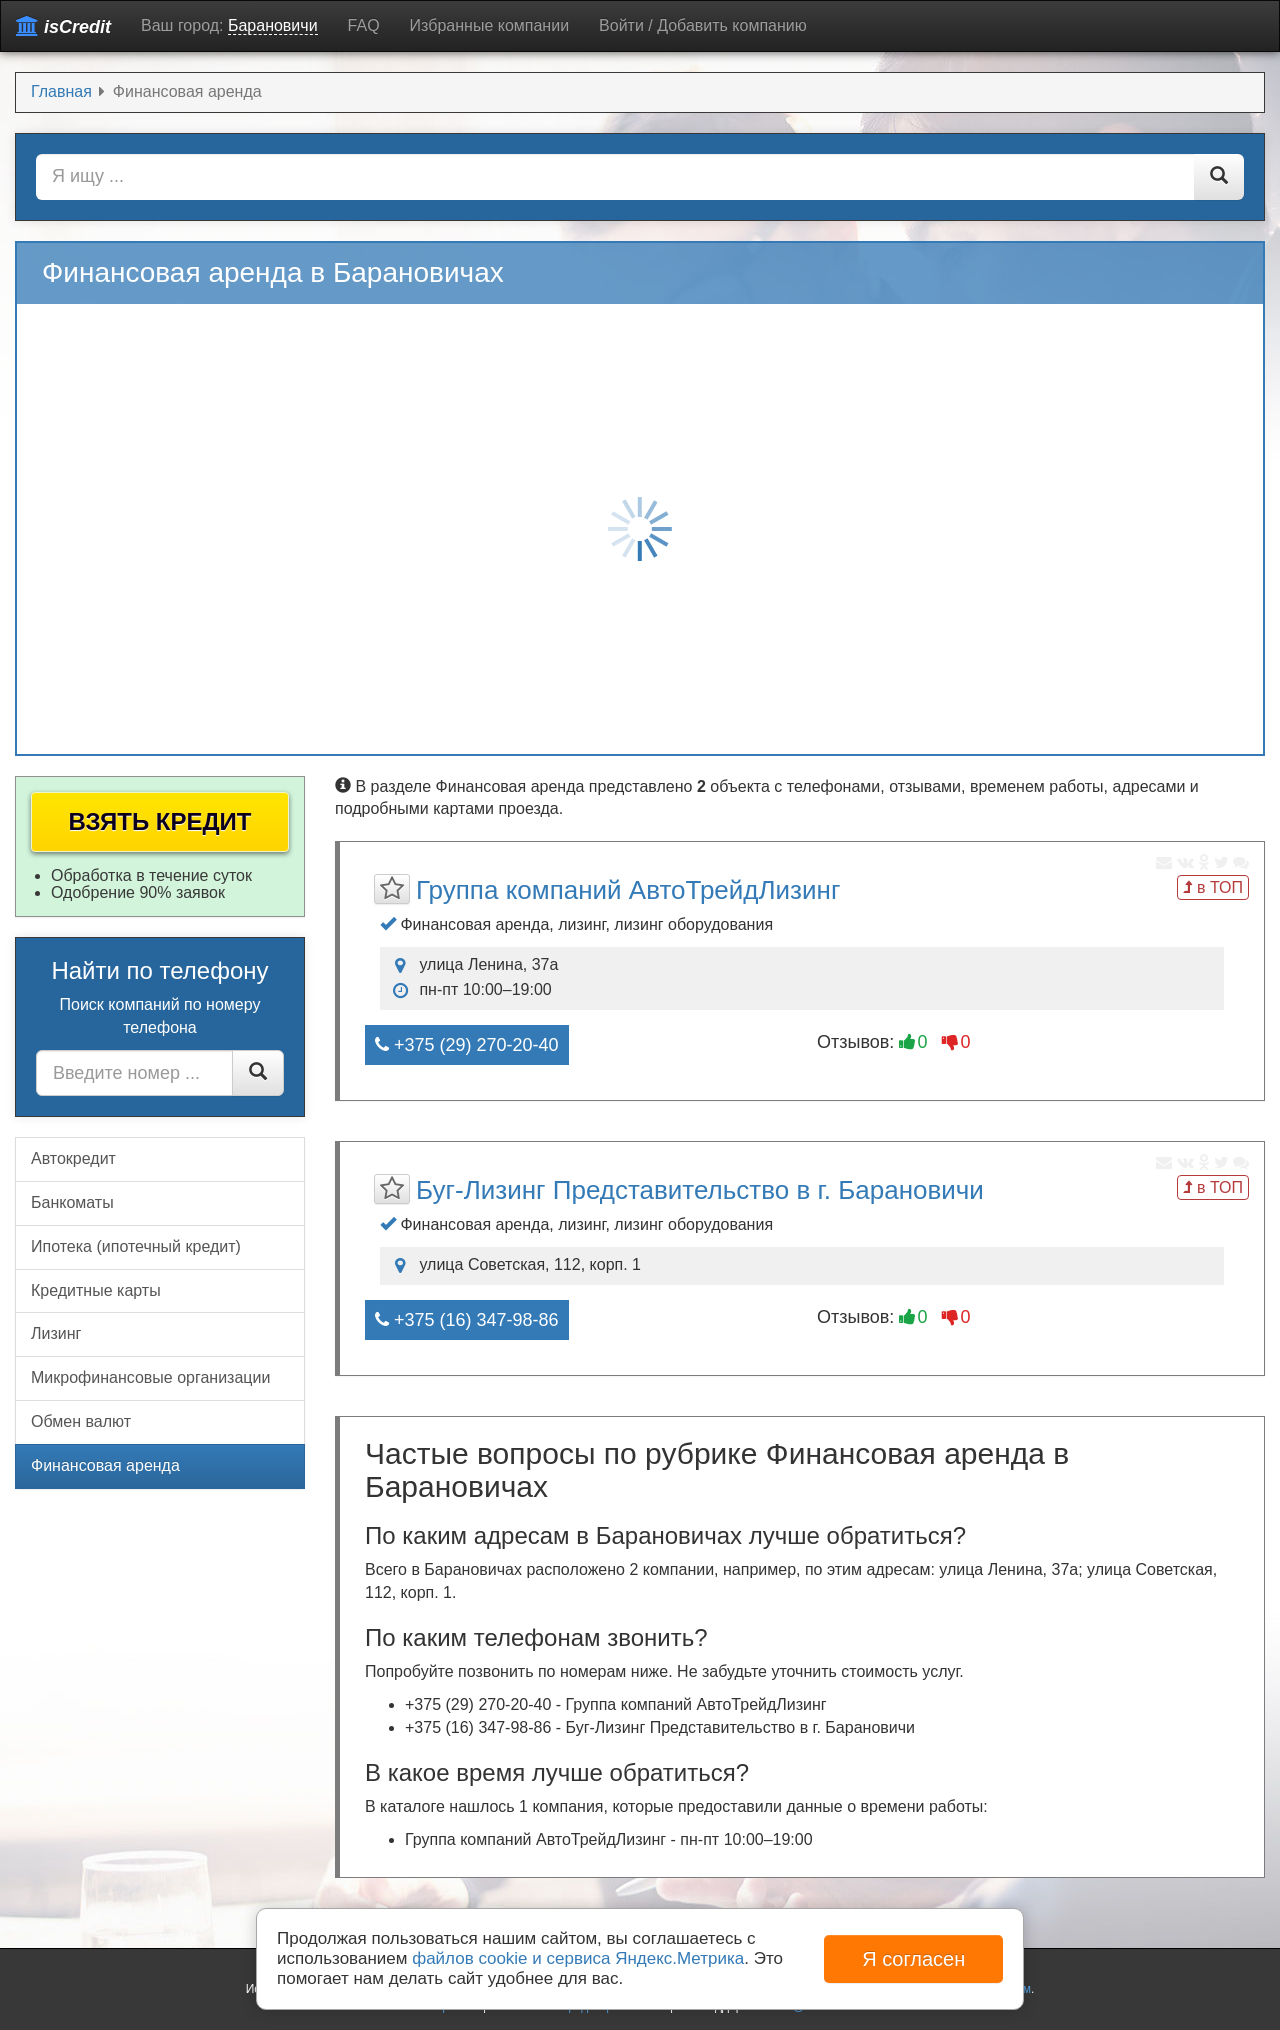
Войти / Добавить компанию (703, 25)
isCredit (63, 26)
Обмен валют (81, 1421)
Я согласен (913, 1959)
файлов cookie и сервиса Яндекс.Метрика (578, 1958)
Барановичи (273, 25)
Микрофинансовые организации (150, 1377)
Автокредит (73, 1158)
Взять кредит (160, 821)
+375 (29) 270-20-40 (467, 1045)
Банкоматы (72, 1202)
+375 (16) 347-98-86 (467, 1320)
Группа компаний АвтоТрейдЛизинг (628, 890)
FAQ (364, 25)
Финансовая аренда (105, 1465)
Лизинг (56, 1333)
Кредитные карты (96, 1290)
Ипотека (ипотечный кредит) (136, 1246)
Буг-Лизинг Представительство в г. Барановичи (700, 1190)
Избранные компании (489, 25)
